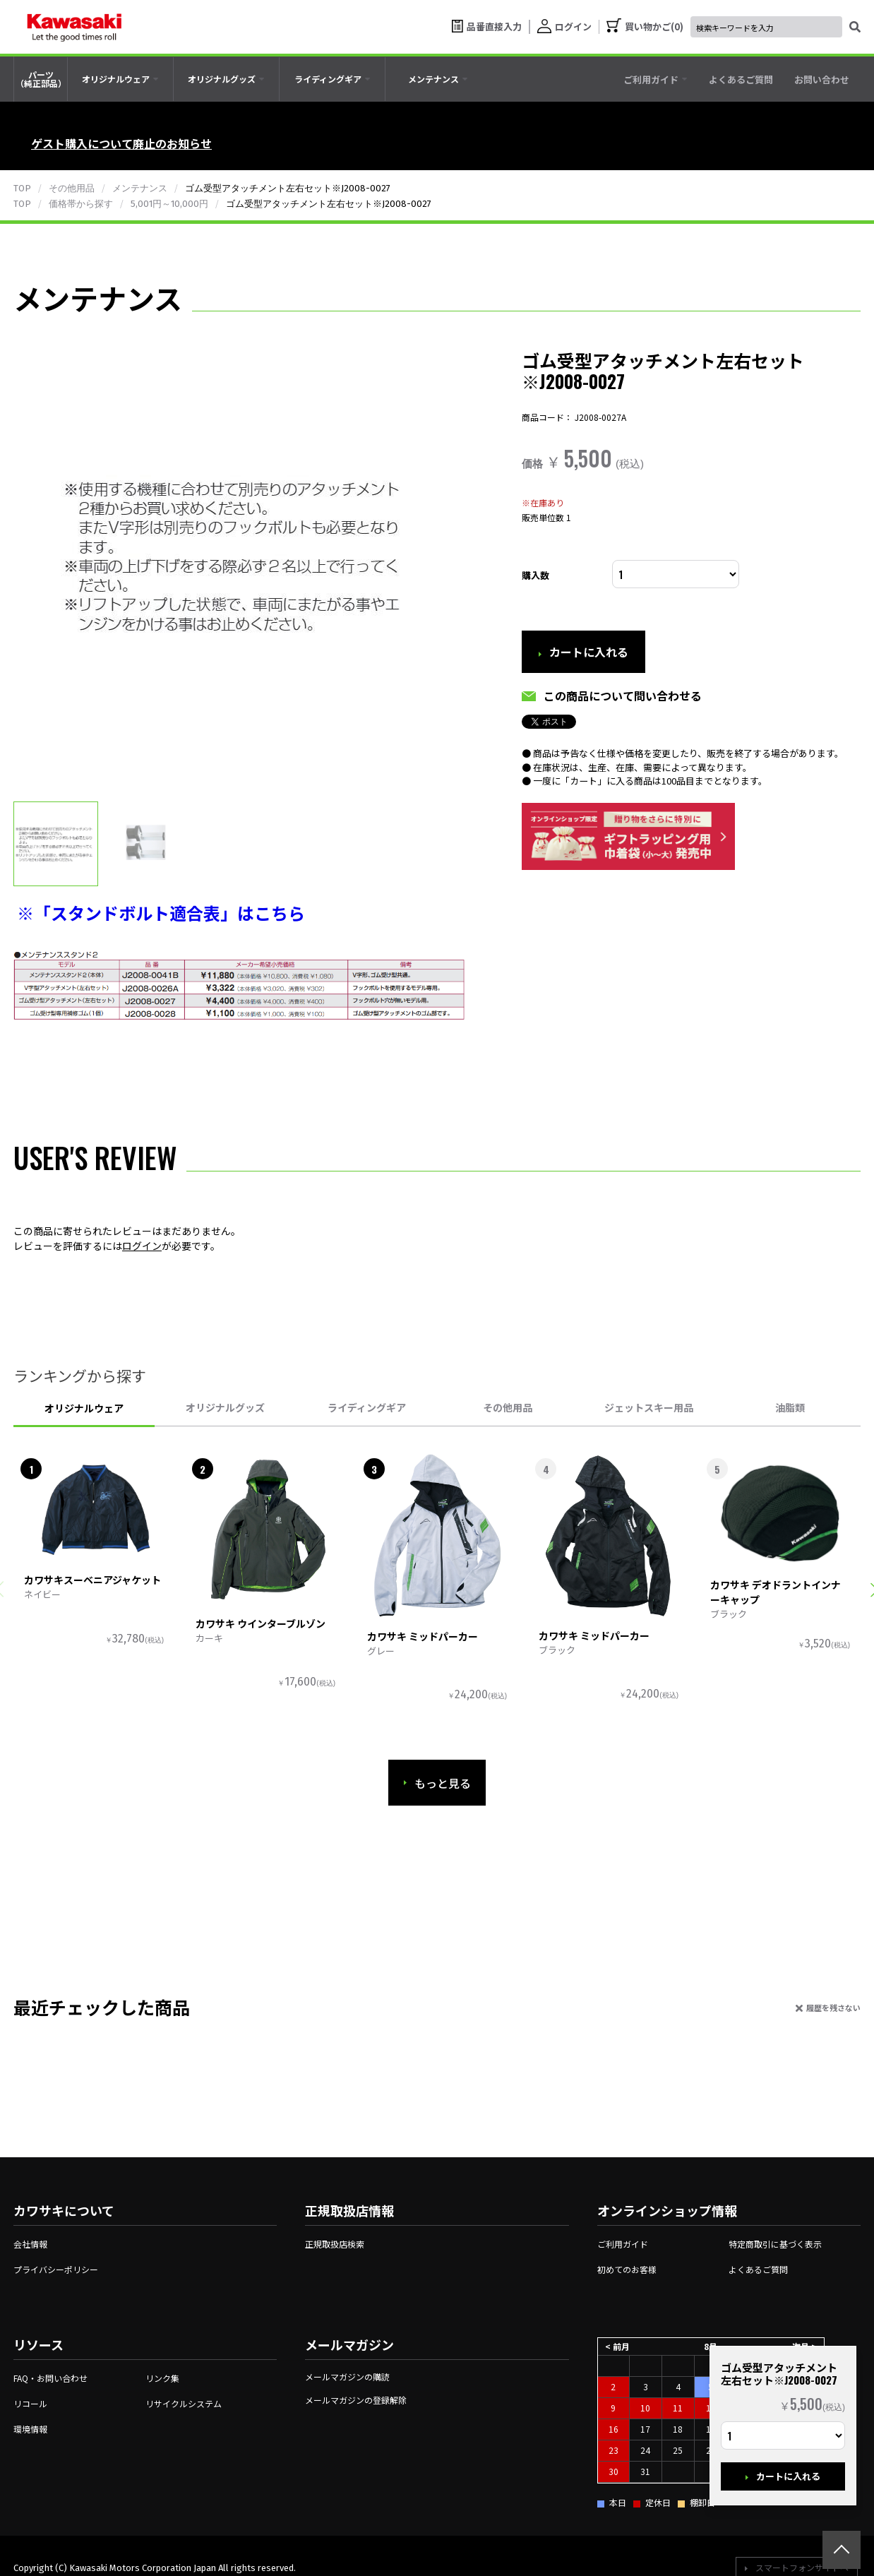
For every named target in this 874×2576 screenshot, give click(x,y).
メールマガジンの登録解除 (356, 2400)
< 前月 (617, 2346)
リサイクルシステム (183, 2403)
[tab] (120, 79)
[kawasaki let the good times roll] (74, 27)
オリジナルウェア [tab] (84, 1408)
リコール (30, 2403)
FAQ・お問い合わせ (50, 2378)
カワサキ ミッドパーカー (422, 1636)
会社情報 (30, 2244)
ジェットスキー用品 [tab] (648, 1407)
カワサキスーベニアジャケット (92, 1580)
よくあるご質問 (758, 2269)
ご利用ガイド (622, 2244)
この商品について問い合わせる (623, 695)
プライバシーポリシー (55, 2269)
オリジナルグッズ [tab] (225, 1407)
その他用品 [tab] (507, 1407)
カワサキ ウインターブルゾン (260, 1623)
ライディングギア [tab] (367, 1407)
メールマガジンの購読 (347, 2377)
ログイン (142, 1246)
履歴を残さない (833, 2007)
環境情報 (30, 2429)
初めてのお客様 (627, 2269)
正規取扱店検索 (334, 2244)
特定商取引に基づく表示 (775, 2244)
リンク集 (162, 2378)
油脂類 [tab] (790, 1407)
